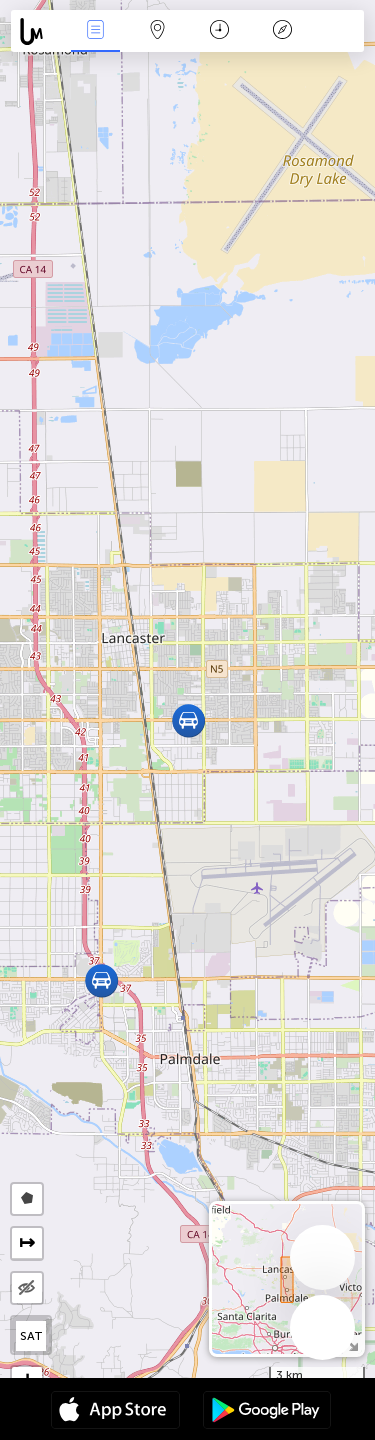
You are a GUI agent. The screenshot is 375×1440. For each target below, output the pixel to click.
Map (158, 31)
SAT (31, 1336)
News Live (95, 31)
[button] (101, 980)
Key (282, 31)
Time (219, 31)
